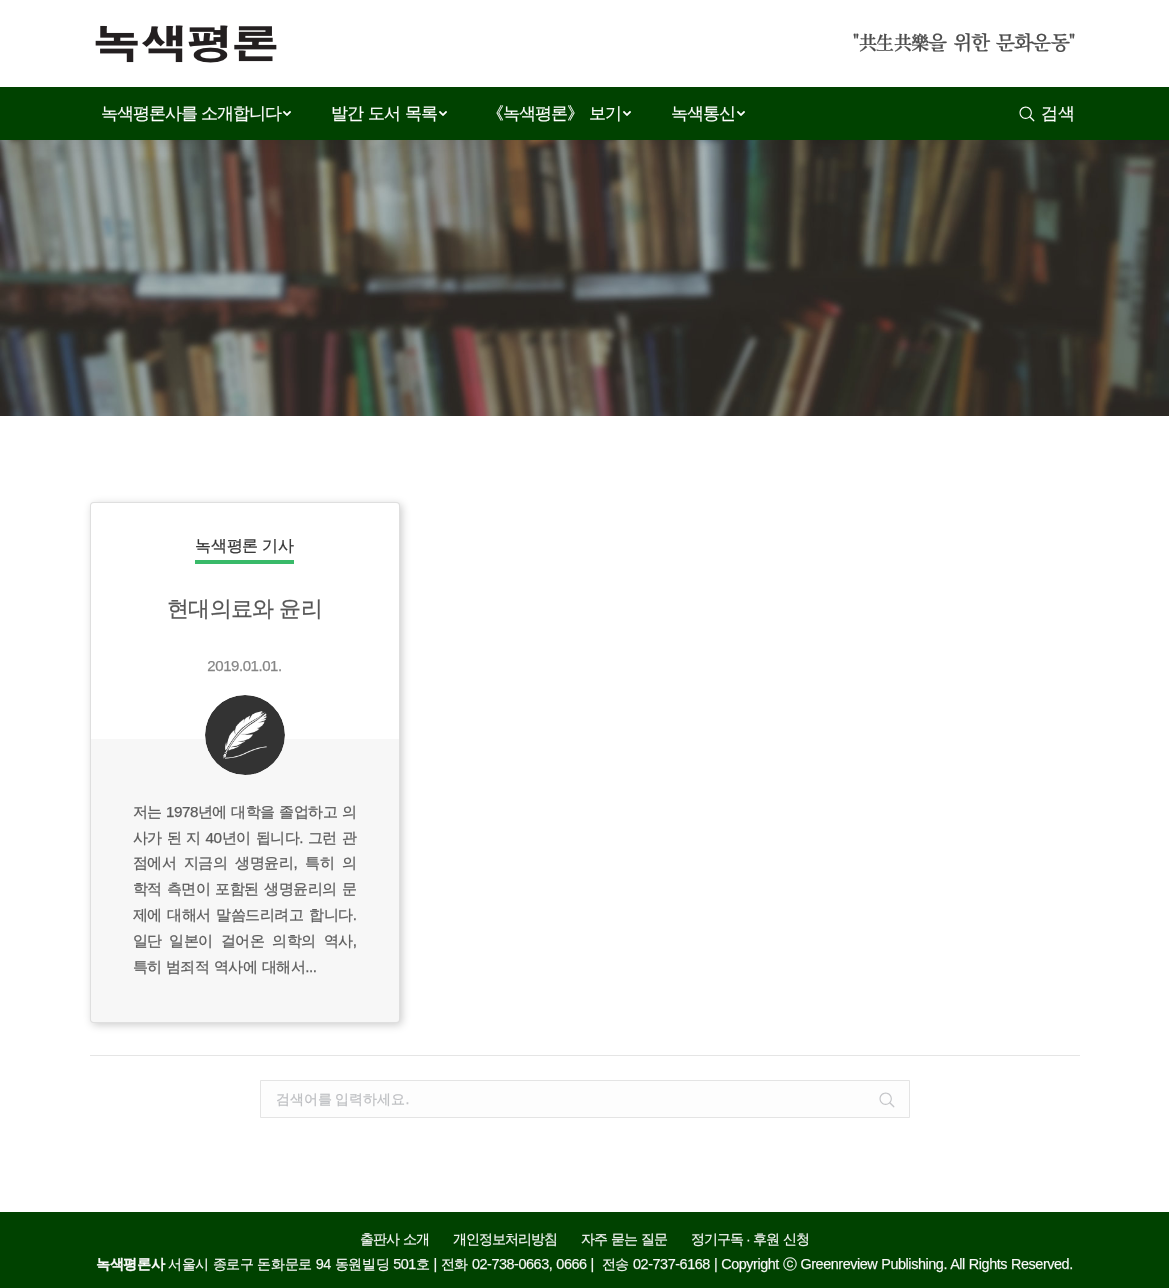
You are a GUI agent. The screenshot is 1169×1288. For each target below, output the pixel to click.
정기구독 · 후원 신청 (750, 1239)
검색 (1058, 113)
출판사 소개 (394, 1239)
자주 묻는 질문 (624, 1239)
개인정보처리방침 (505, 1239)
